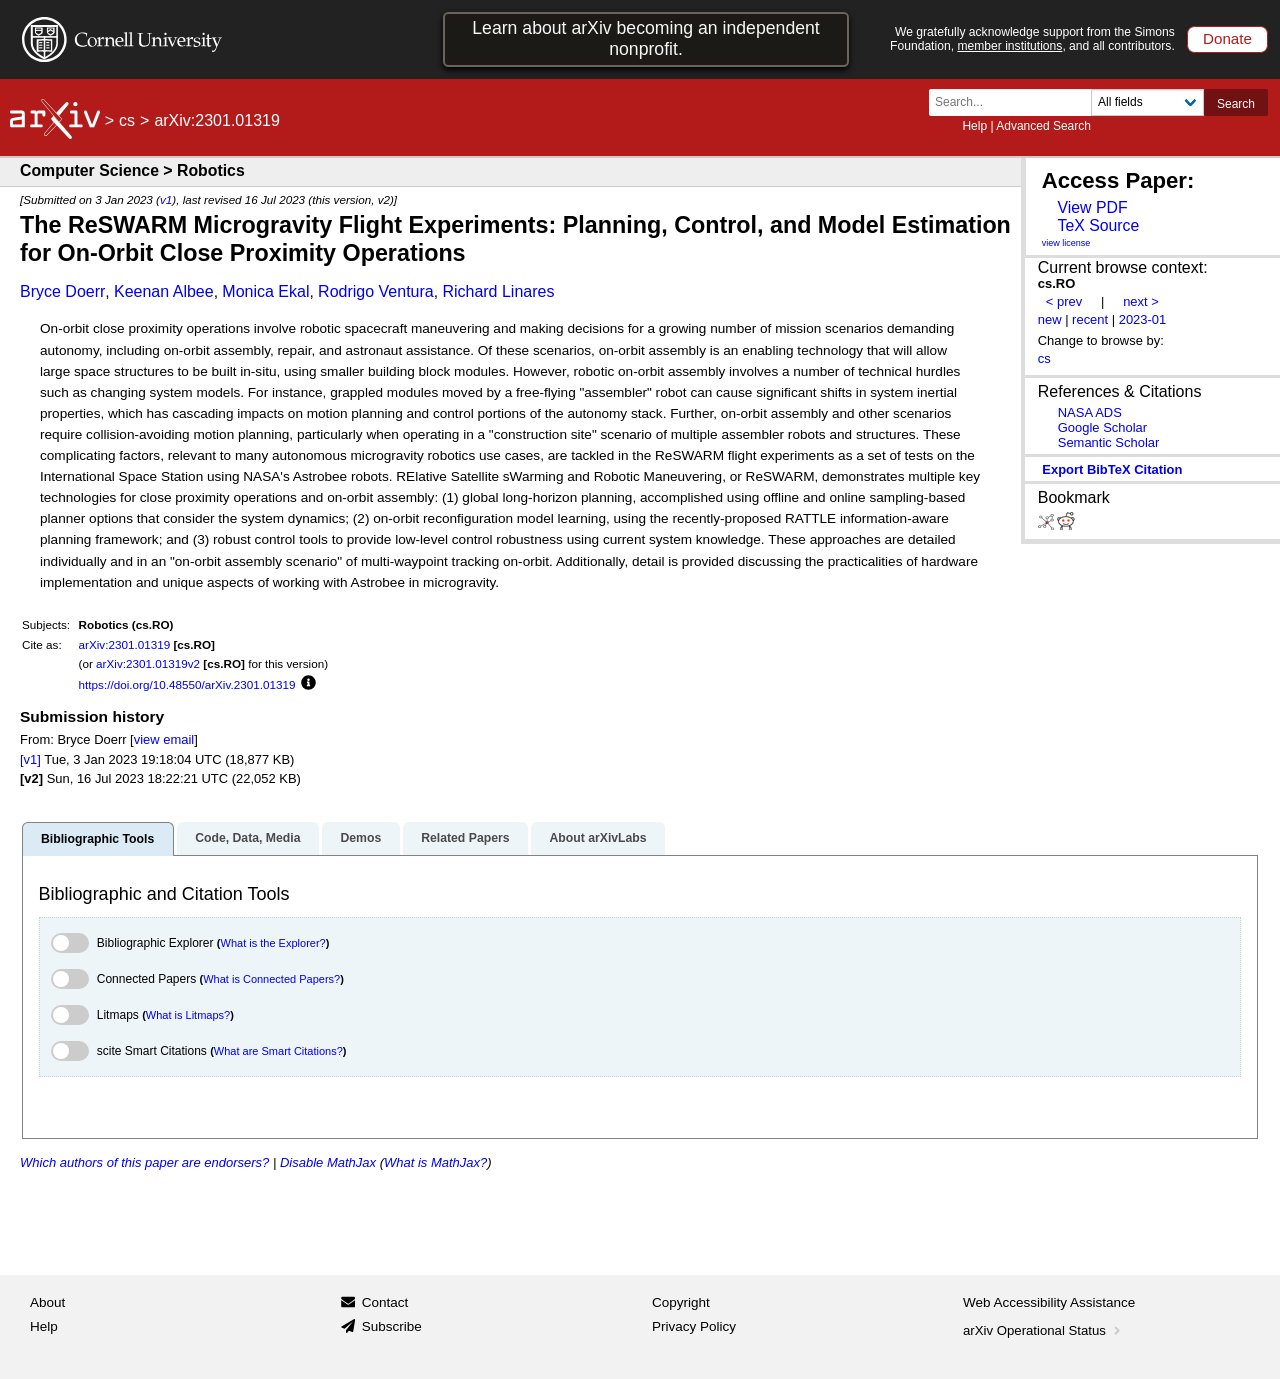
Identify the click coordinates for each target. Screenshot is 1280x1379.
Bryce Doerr (62, 291)
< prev (1064, 301)
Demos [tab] (360, 838)
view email (164, 739)
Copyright (681, 1302)
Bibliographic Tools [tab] (97, 839)
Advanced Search (1043, 126)
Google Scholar (1102, 427)
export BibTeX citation (1112, 469)
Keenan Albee (164, 291)
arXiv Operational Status (1043, 1330)
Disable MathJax (328, 1162)
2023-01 (1143, 319)
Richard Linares (498, 291)
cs (127, 120)
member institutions (1009, 46)
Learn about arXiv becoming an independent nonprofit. (646, 38)
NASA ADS (1090, 412)
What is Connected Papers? (271, 979)
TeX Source (1098, 225)
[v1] (30, 759)
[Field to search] (1147, 102)
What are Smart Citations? (278, 1051)
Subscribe (392, 1326)
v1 (166, 199)
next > (1141, 301)
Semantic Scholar (1109, 442)
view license (1066, 243)
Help (974, 126)
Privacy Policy (694, 1326)
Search (1236, 104)
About (47, 1302)
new (1050, 319)
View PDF (1092, 207)
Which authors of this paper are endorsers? (144, 1162)
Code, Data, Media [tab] (247, 838)
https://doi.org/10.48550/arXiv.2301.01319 (187, 684)
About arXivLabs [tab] (597, 838)
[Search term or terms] (1016, 102)
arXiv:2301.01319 (125, 644)
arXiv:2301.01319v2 (148, 663)
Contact (385, 1302)
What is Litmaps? (188, 1015)
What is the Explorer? (273, 943)
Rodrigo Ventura (376, 291)
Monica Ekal (265, 291)
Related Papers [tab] (465, 838)
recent (1090, 319)
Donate (1227, 38)
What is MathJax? (435, 1162)
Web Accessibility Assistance (1049, 1302)
